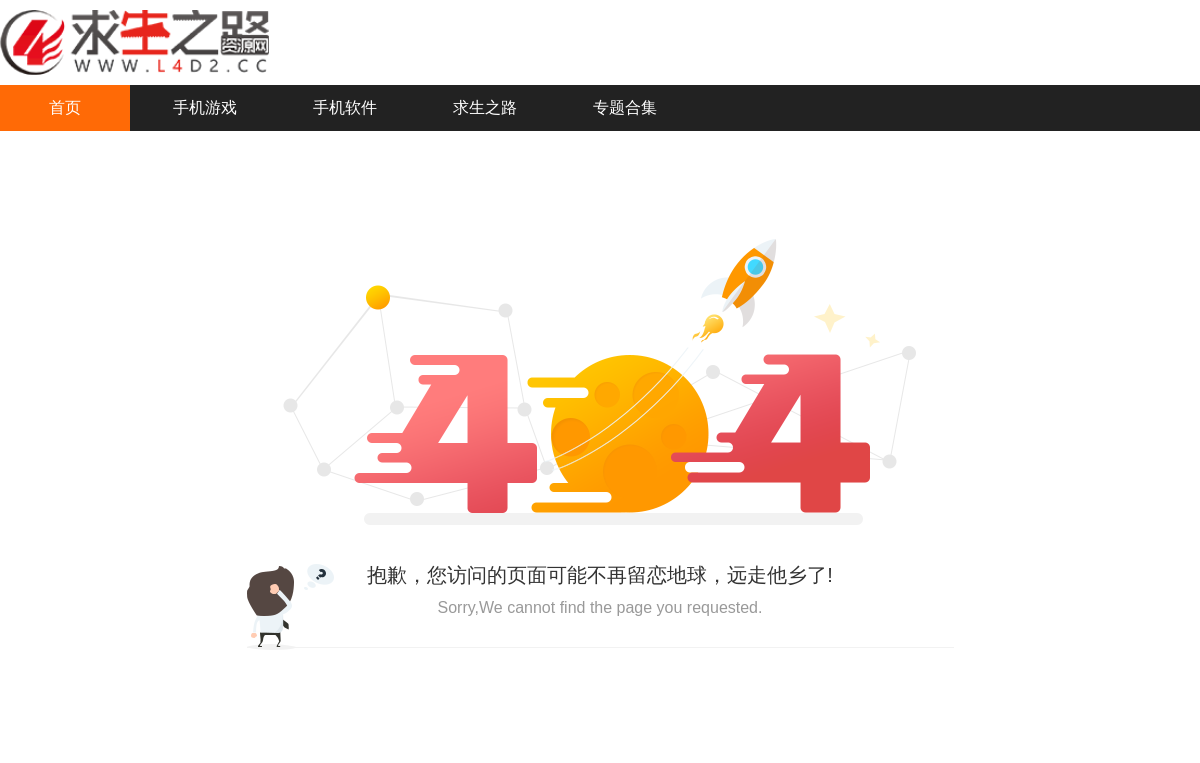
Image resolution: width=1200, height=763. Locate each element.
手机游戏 (205, 107)
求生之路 (485, 107)
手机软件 (345, 107)
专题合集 (625, 107)
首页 (65, 107)
